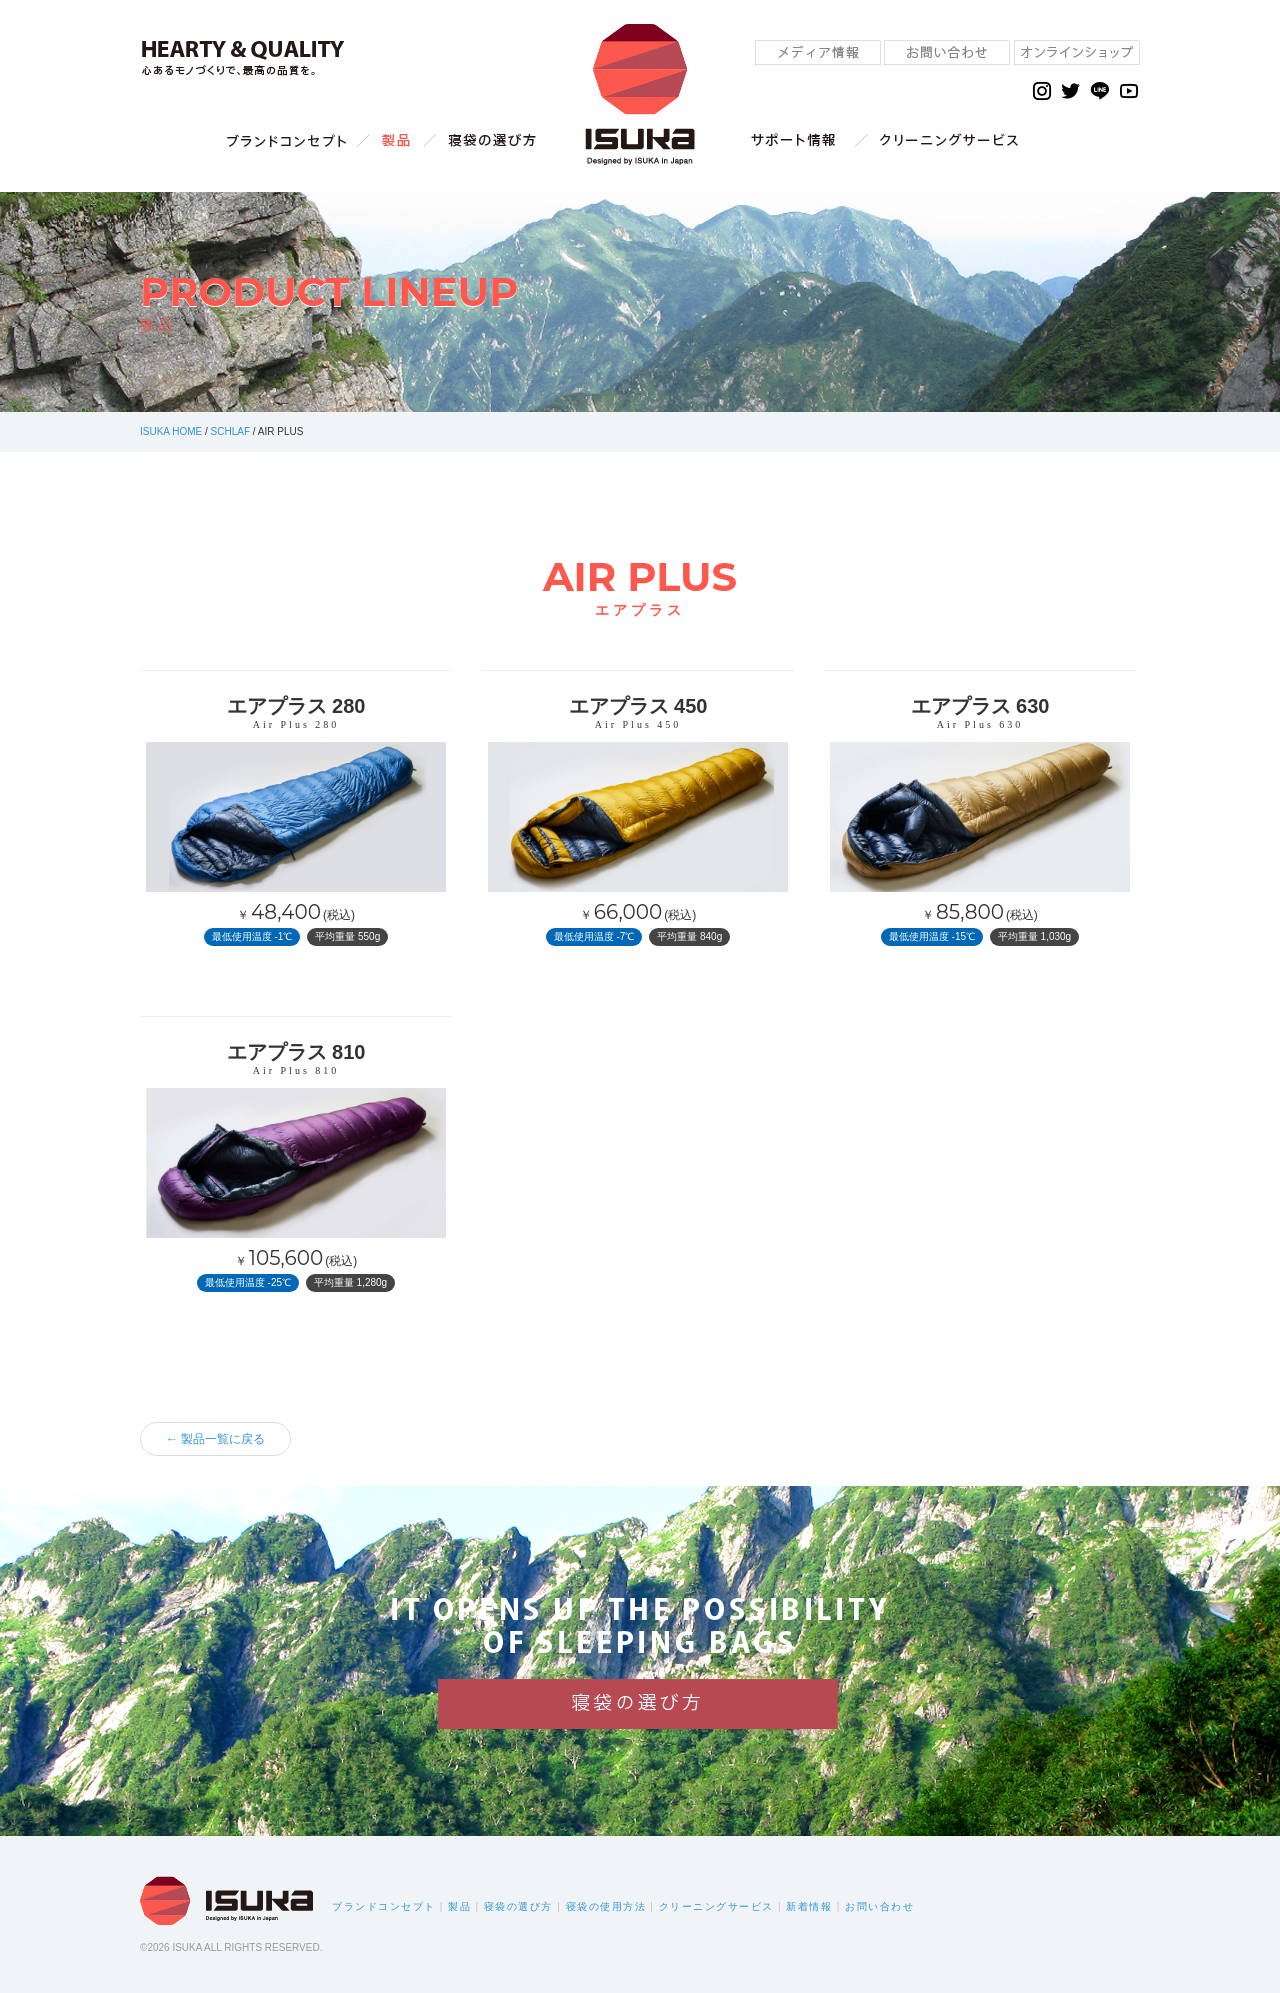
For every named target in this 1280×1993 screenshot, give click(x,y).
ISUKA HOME (171, 431)
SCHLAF (230, 431)
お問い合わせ (879, 1906)
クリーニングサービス (716, 1906)
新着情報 (809, 1906)
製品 (459, 1906)
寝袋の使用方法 (606, 1906)
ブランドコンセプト (384, 1906)
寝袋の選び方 (518, 1906)
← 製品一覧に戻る (215, 1439)
